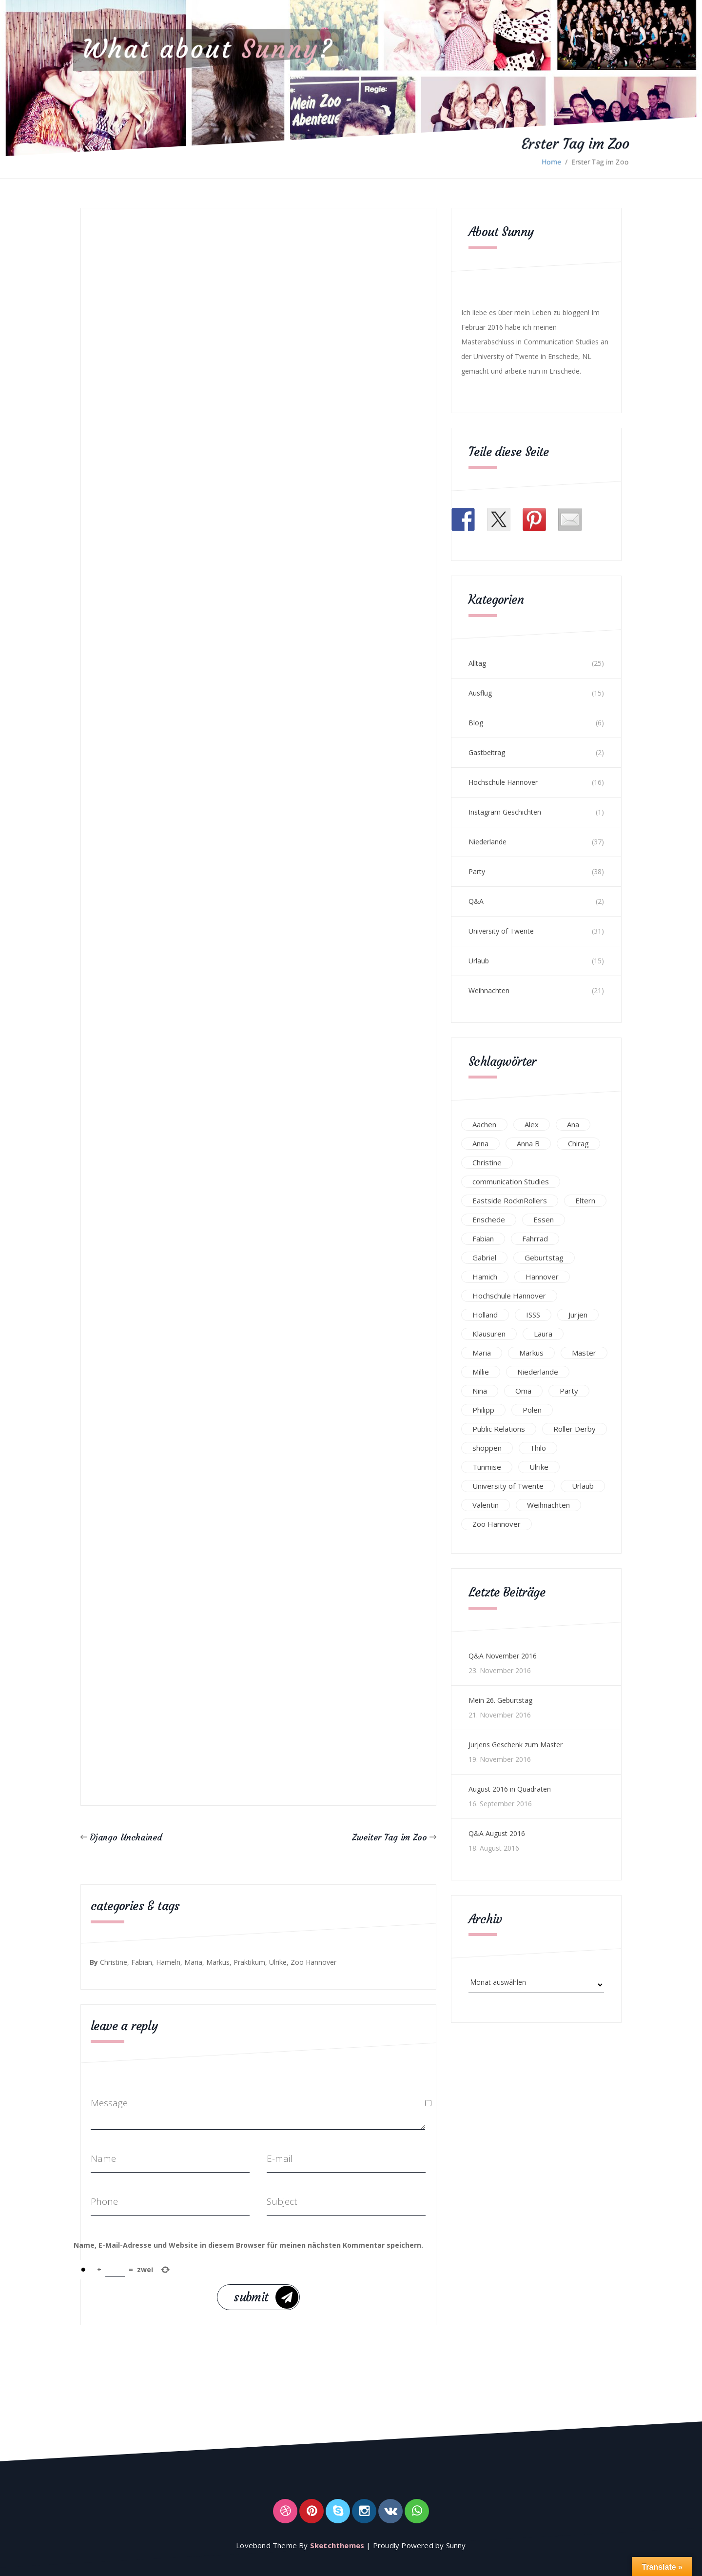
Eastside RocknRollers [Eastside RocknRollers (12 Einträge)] (509, 1200)
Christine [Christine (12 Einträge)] (487, 1162)
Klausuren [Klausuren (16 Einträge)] (489, 1333)
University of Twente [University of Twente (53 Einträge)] (508, 1486)
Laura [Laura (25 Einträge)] (543, 1333)
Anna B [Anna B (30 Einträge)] (528, 1143)
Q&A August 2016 (496, 1833)
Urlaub (478, 960)
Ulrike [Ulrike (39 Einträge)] (538, 1467)
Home (551, 161)
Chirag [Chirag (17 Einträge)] (578, 1143)
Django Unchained (126, 1837)
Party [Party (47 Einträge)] (569, 1391)
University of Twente (501, 931)
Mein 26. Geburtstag (500, 1700)
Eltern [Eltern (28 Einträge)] (585, 1200)
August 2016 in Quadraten (509, 1789)
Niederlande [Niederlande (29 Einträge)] (537, 1372)
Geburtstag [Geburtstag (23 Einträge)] (544, 1257)
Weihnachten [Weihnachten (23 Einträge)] (548, 1505)
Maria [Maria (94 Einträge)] (481, 1353)
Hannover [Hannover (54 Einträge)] (542, 1276)
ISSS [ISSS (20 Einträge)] (533, 1314)
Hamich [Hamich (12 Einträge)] (484, 1276)
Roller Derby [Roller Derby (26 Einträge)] (574, 1429)
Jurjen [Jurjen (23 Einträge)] (577, 1314)
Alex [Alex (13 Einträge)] (532, 1124)
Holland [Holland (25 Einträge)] (485, 1314)
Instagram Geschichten (504, 812)
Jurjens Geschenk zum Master (515, 1744)
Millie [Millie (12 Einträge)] (480, 1372)
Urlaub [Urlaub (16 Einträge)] (583, 1486)
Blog (475, 722)
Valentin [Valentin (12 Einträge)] (485, 1505)
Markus (218, 1962)
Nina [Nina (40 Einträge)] (479, 1391)
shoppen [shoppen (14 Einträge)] (487, 1448)
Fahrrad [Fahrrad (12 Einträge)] (535, 1238)
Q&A (476, 901)
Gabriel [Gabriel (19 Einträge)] (484, 1257)
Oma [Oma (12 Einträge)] (523, 1391)
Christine (113, 1962)
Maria (193, 1962)
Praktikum (249, 1962)
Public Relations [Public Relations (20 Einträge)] (498, 1429)
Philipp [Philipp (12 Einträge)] (483, 1410)
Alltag (477, 663)
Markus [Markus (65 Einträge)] (531, 1353)
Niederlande (487, 841)
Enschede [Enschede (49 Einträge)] (488, 1219)
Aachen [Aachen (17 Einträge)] (484, 1124)
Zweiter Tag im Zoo (389, 1837)
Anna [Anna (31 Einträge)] (480, 1143)
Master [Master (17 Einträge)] (584, 1353)
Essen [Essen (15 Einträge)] (543, 1219)
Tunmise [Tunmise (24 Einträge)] (486, 1467)
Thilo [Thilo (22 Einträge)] (538, 1448)
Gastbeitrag (486, 752)
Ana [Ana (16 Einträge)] (573, 1124)
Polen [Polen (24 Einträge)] (532, 1410)
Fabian (141, 1962)
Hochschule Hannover (503, 782)
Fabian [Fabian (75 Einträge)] (483, 1238)
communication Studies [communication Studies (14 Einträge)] (510, 1181)
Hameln (168, 1962)
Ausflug (480, 693)
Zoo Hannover (313, 1962)
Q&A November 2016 (502, 1655)
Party (476, 871)
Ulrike (278, 1962)
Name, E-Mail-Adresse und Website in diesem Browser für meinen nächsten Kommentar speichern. (248, 2245)
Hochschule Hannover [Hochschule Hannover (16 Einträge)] (509, 1295)
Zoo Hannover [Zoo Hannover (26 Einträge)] (496, 1524)
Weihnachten (488, 990)
